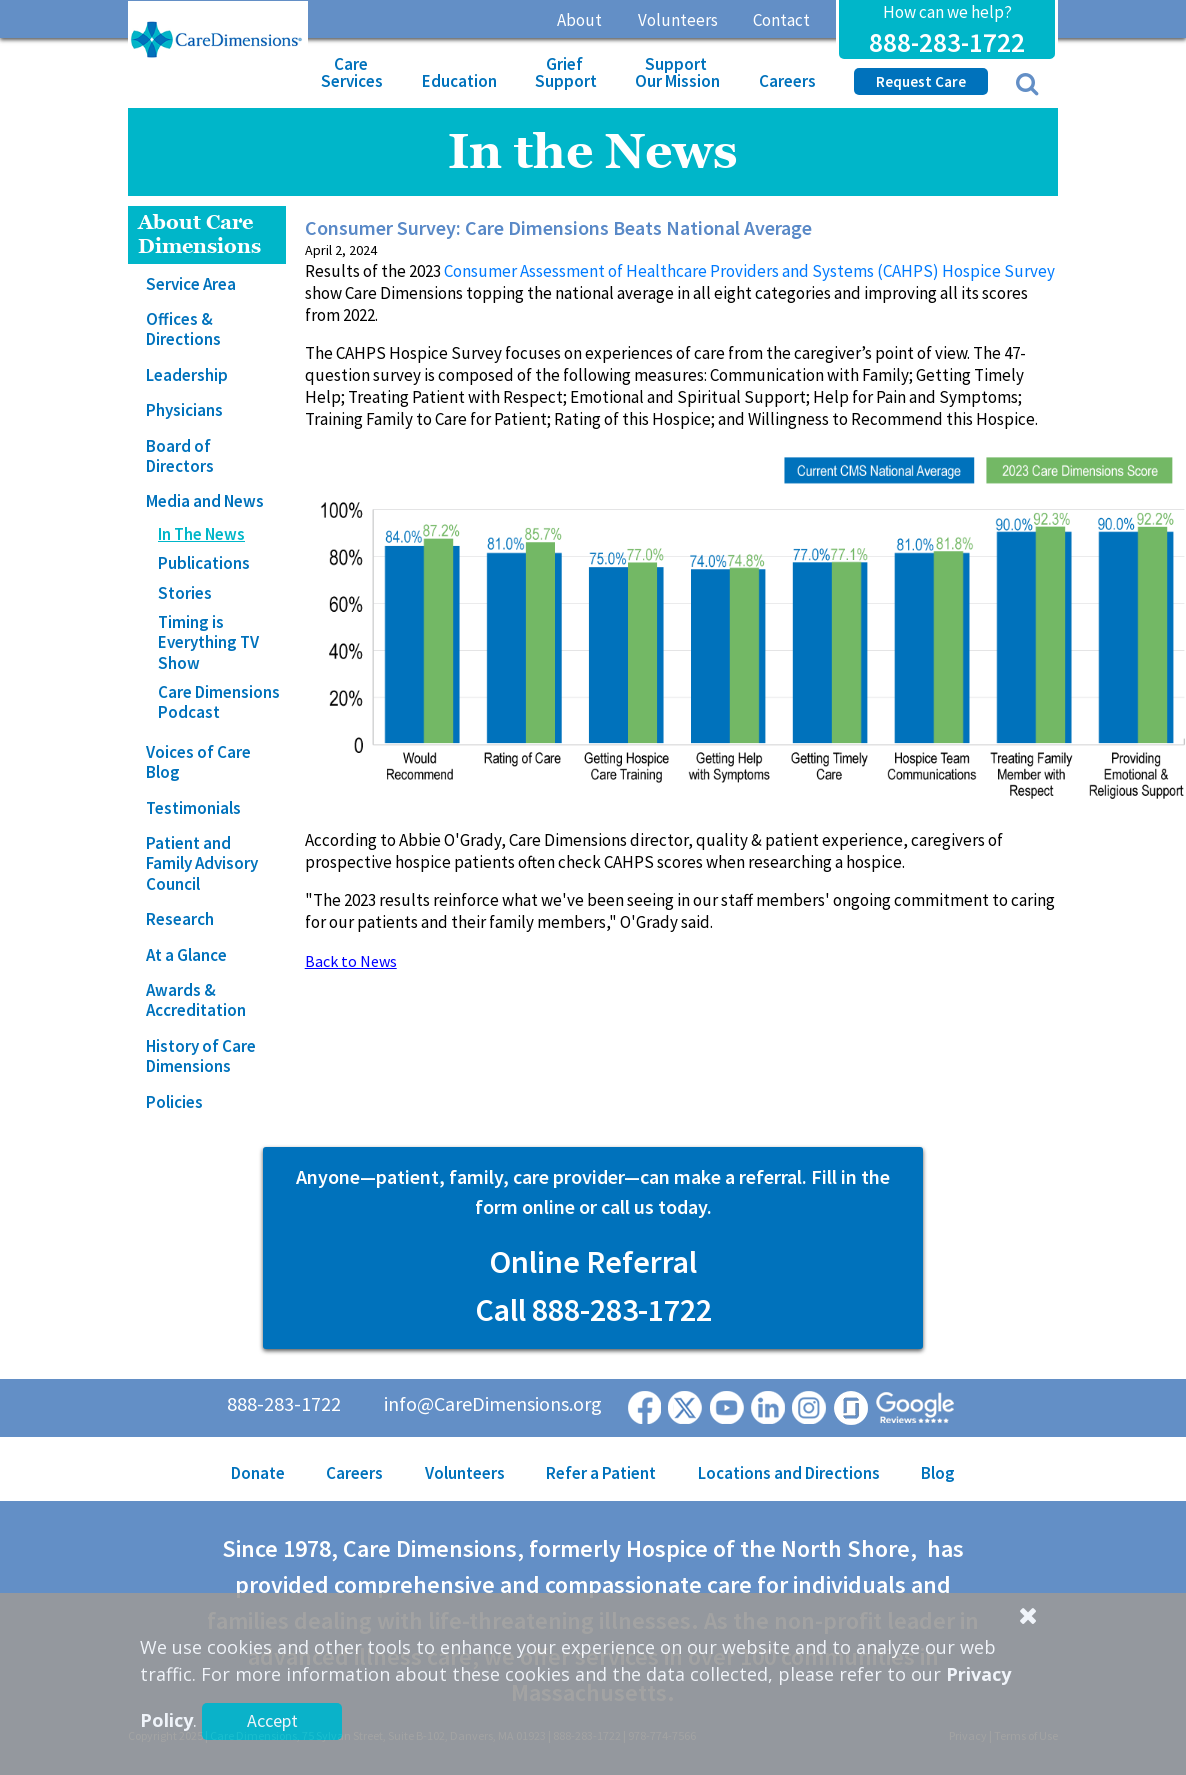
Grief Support (566, 72)
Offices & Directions (183, 329)
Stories (185, 593)
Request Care (921, 81)
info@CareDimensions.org (493, 1403)
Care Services (352, 72)
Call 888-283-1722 (593, 1310)
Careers (787, 81)
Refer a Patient (601, 1473)
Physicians (184, 410)
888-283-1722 (947, 42)
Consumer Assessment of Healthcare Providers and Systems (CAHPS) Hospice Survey (749, 271)
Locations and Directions (789, 1473)
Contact (781, 20)
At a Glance (186, 955)
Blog (938, 1473)
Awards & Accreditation (196, 1000)
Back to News (351, 961)
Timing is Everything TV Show (208, 642)
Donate (258, 1473)
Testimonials (193, 808)
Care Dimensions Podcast (219, 702)
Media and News (205, 501)
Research (180, 919)
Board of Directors (180, 456)
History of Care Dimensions (201, 1056)
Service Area (191, 284)
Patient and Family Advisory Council (202, 863)
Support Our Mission (677, 72)
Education (459, 81)
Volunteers (678, 20)
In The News (201, 534)
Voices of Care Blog (198, 762)
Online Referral (593, 1262)
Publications (204, 563)
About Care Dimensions (199, 234)
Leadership (187, 375)
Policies (174, 1102)
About (579, 20)
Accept (272, 1720)
